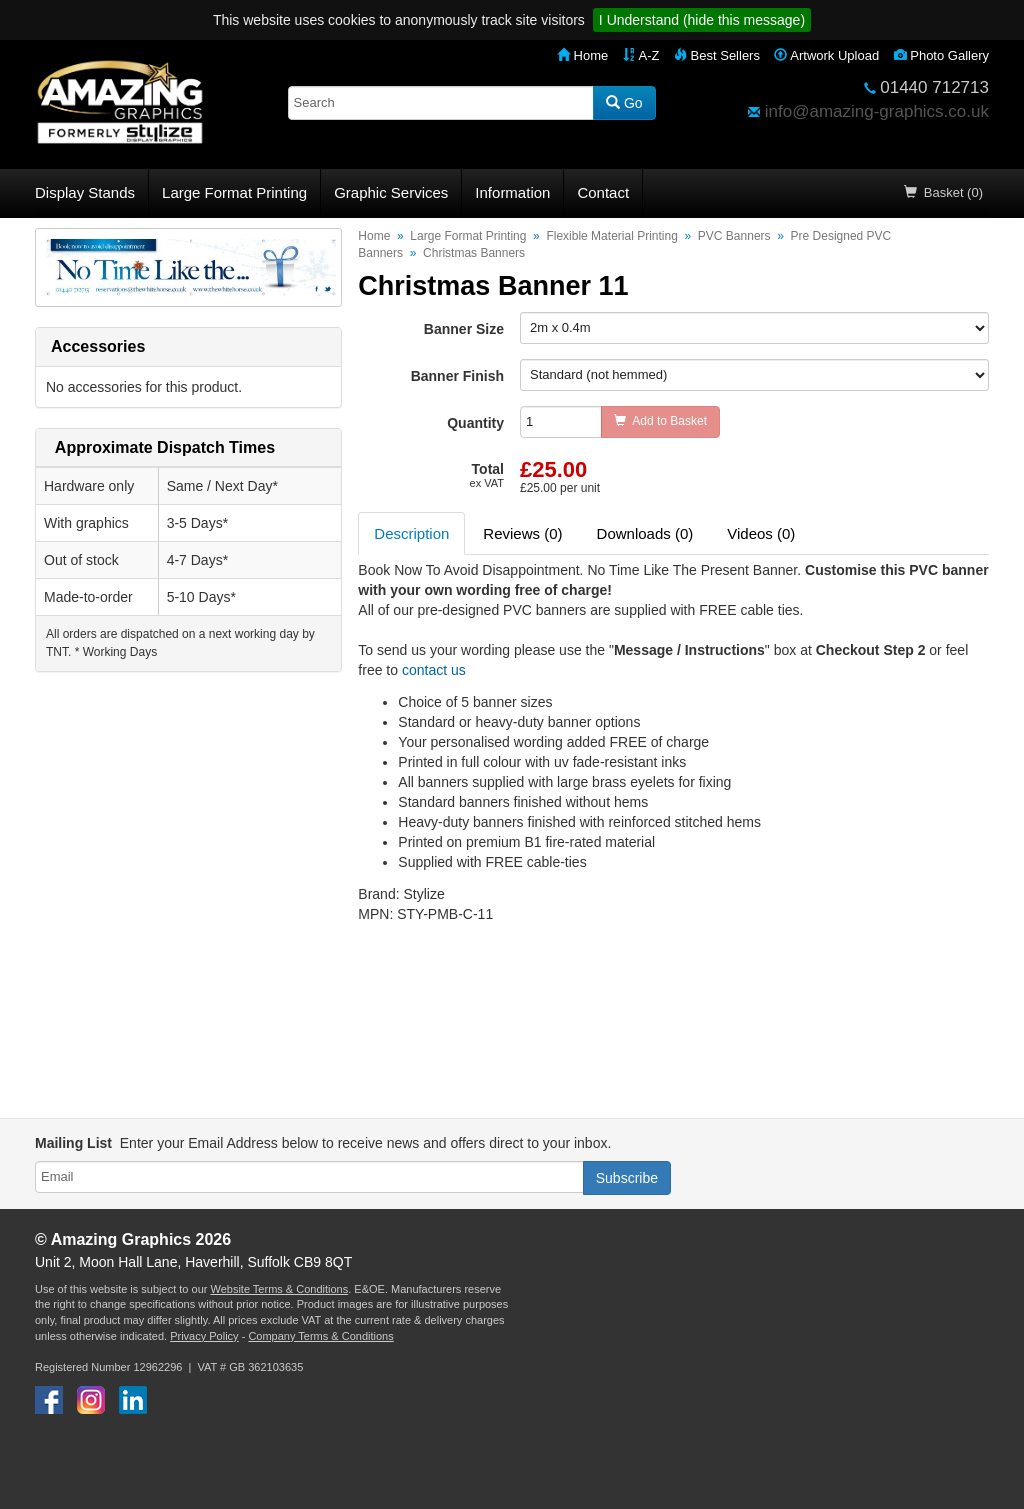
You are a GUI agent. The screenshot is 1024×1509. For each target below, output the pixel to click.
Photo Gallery (941, 55)
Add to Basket (660, 421)
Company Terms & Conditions (320, 1336)
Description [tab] (411, 533)
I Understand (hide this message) (702, 20)
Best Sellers (717, 55)
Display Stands (85, 192)
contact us (434, 670)
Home (582, 55)
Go (624, 103)
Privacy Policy (204, 1336)
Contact (603, 192)
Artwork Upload (826, 55)
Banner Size (464, 329)
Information (512, 192)
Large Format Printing (234, 192)
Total (487, 475)
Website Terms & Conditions (279, 1289)
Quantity (475, 423)
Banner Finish (457, 376)
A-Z (641, 55)
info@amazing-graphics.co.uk (877, 111)
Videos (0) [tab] (761, 533)
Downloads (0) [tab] (645, 533)
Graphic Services (391, 192)
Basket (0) (943, 192)
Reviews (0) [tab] (522, 533)
